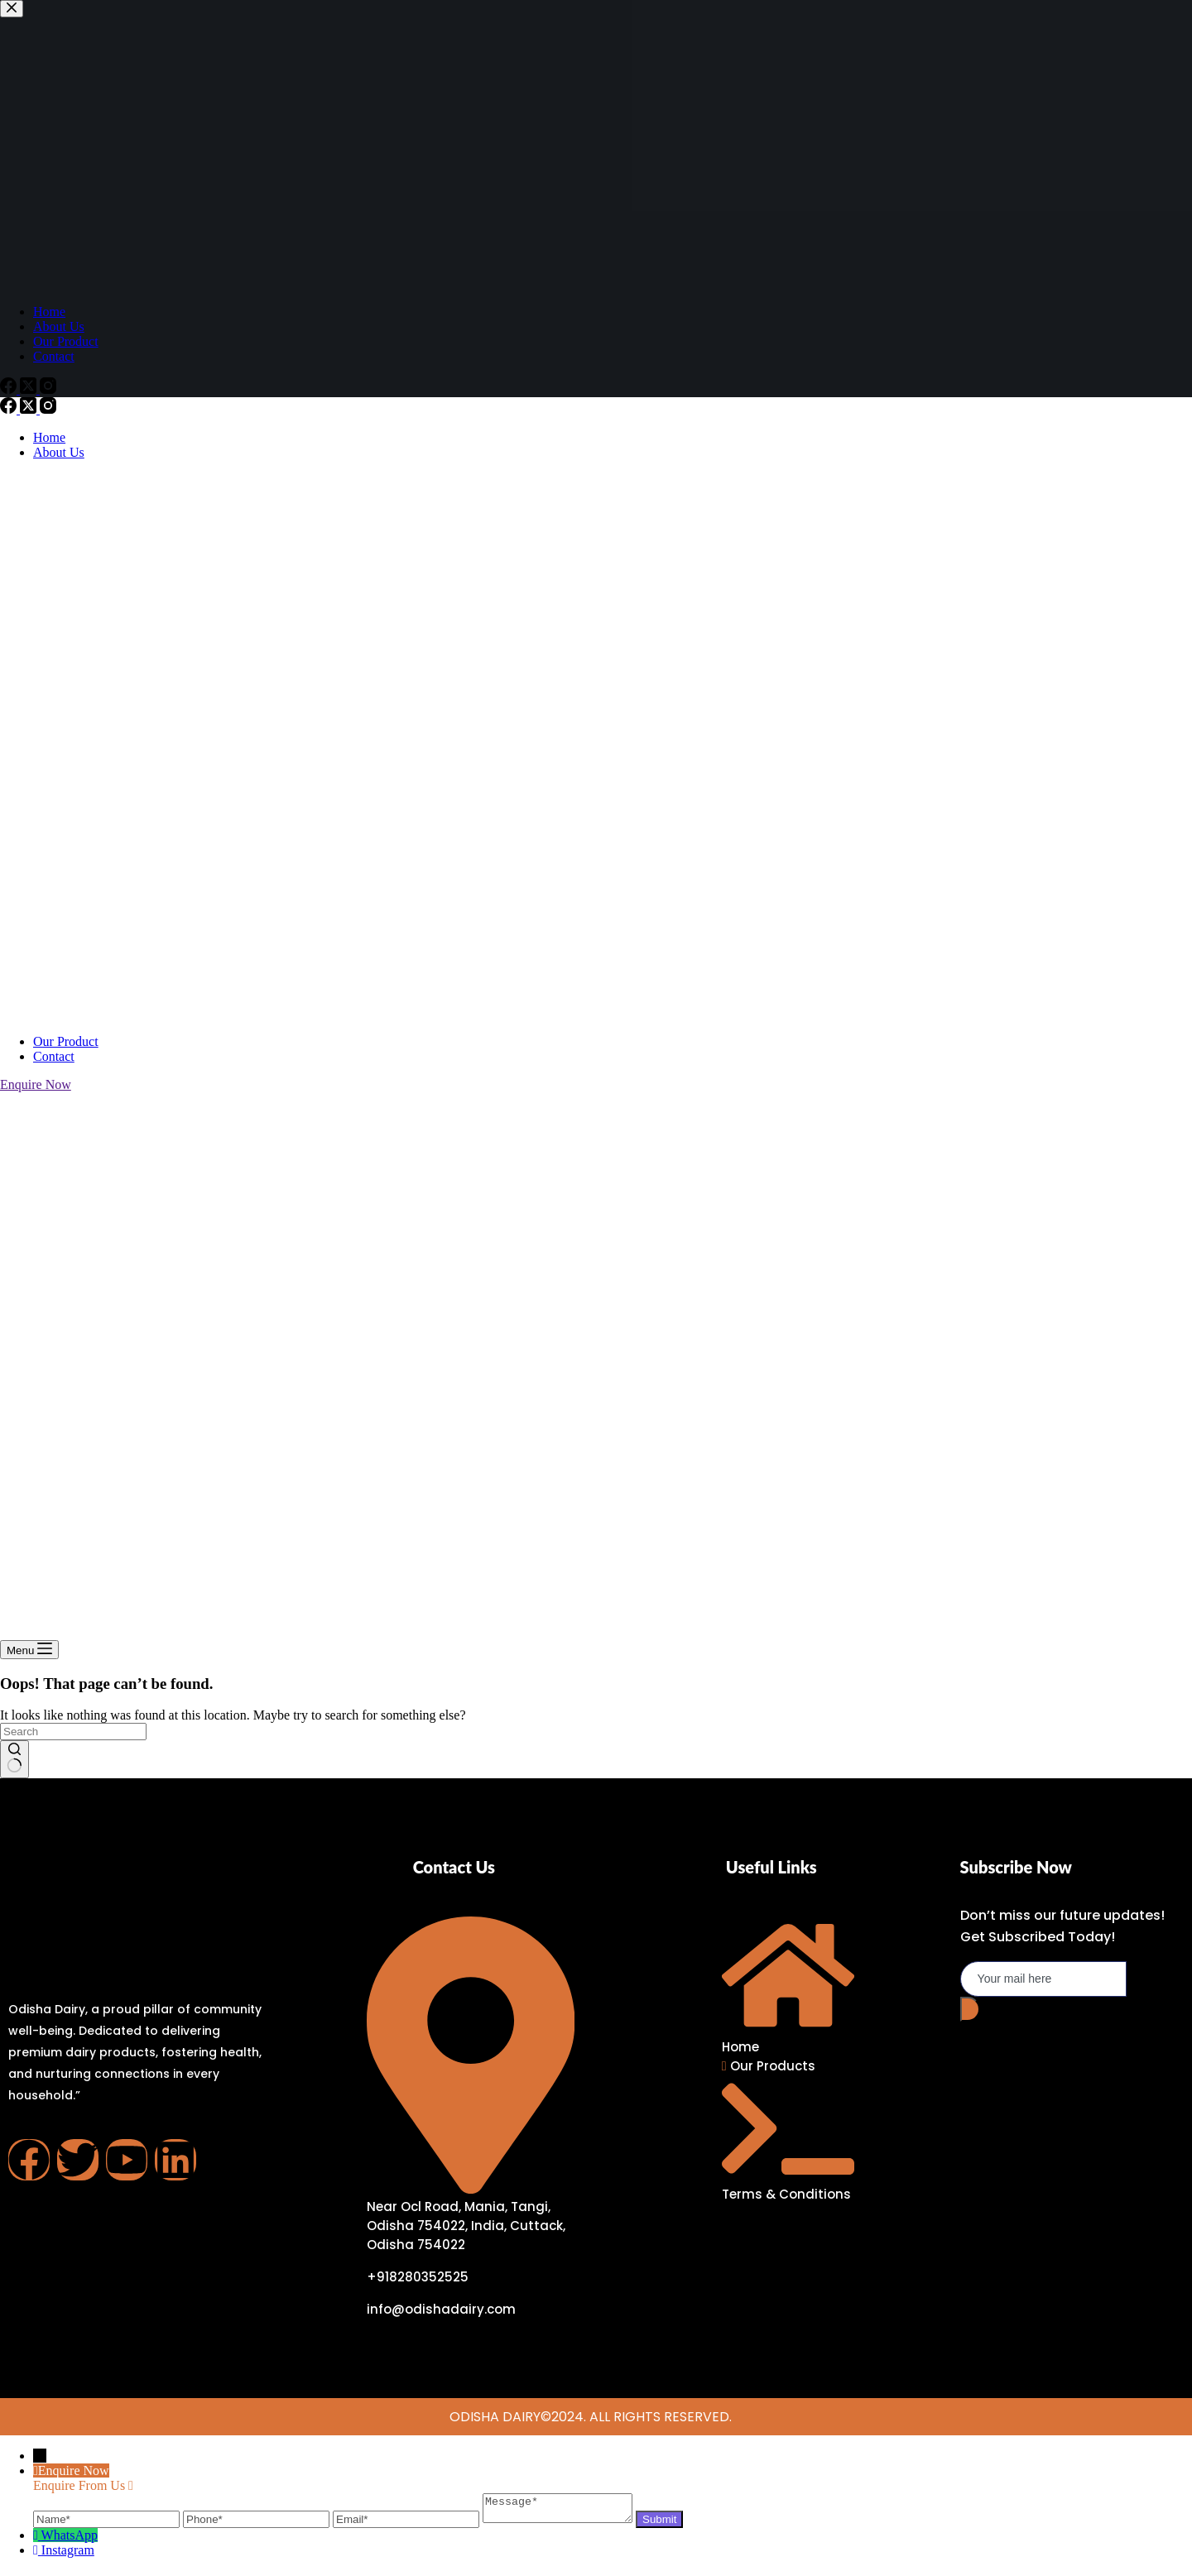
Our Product (66, 1041)
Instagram (67, 2555)
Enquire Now (35, 1084)
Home (49, 437)
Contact (53, 1056)
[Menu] (29, 1649)
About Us (58, 452)
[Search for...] (73, 1731)
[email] (1043, 1979)
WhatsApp (69, 2540)
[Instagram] (48, 409)
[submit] (970, 2009)
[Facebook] (10, 409)
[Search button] (14, 1759)
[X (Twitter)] (30, 409)
